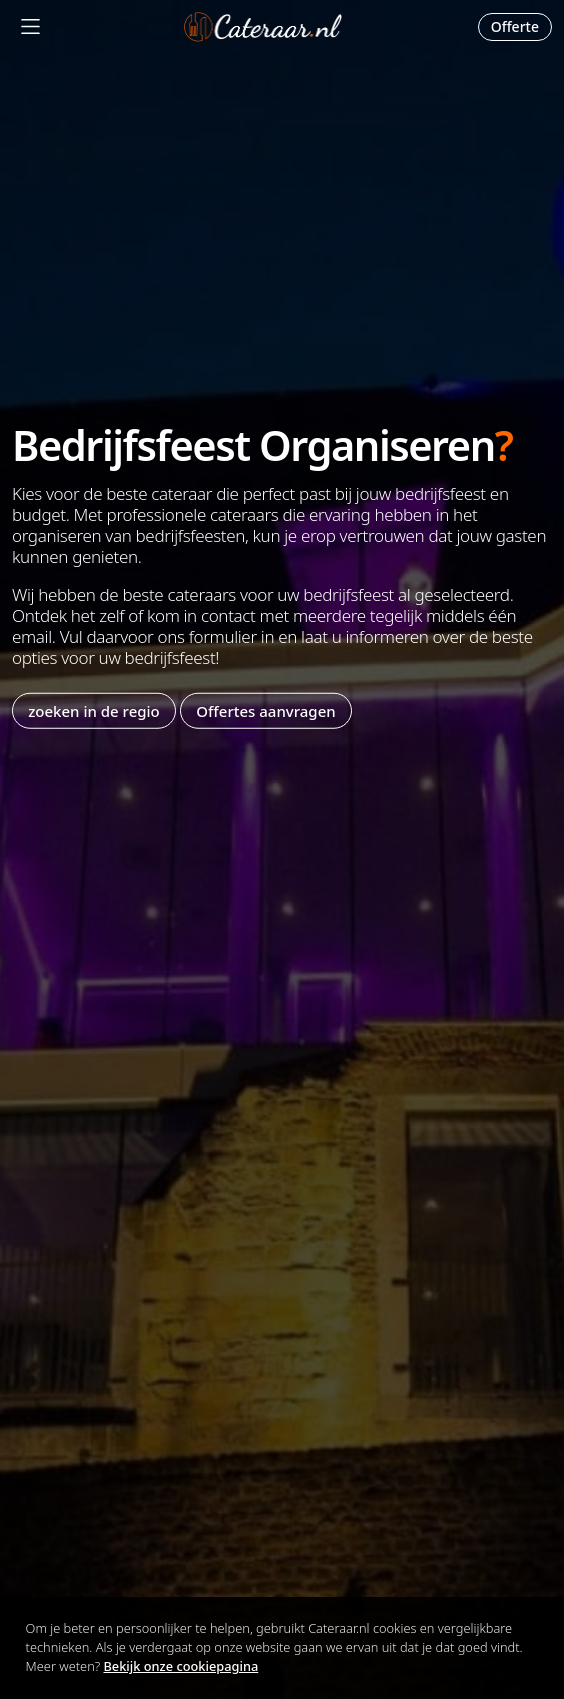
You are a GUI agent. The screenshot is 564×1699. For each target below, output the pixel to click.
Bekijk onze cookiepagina (181, 1666)
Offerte (515, 26)
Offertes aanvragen (265, 710)
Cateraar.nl (263, 27)
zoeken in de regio (94, 710)
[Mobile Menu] (30, 26)
